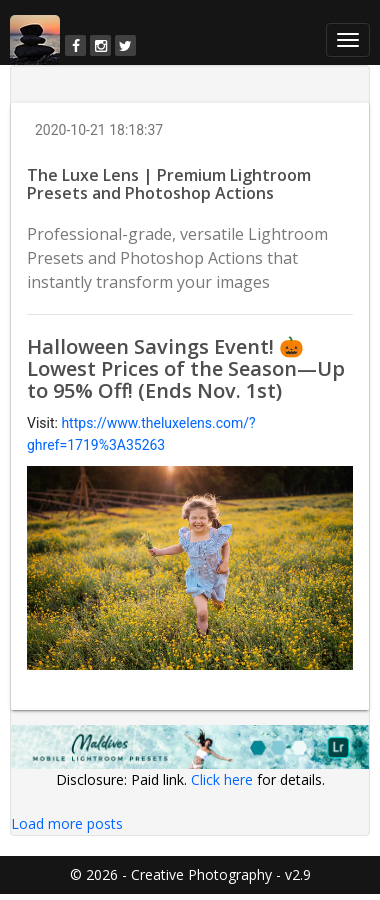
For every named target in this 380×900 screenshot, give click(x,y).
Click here (222, 779)
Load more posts (67, 823)
